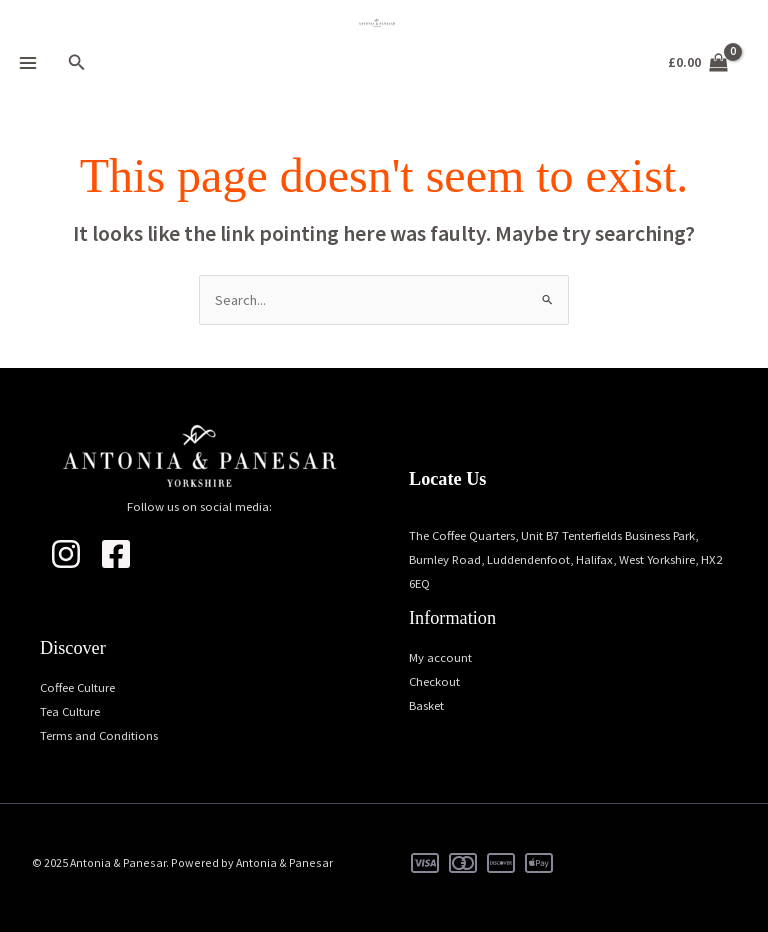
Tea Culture (70, 711)
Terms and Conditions (99, 735)
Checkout (434, 681)
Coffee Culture (77, 687)
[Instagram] (66, 554)
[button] (77, 63)
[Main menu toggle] (28, 63)
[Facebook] (116, 554)
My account (440, 657)
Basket (426, 705)
